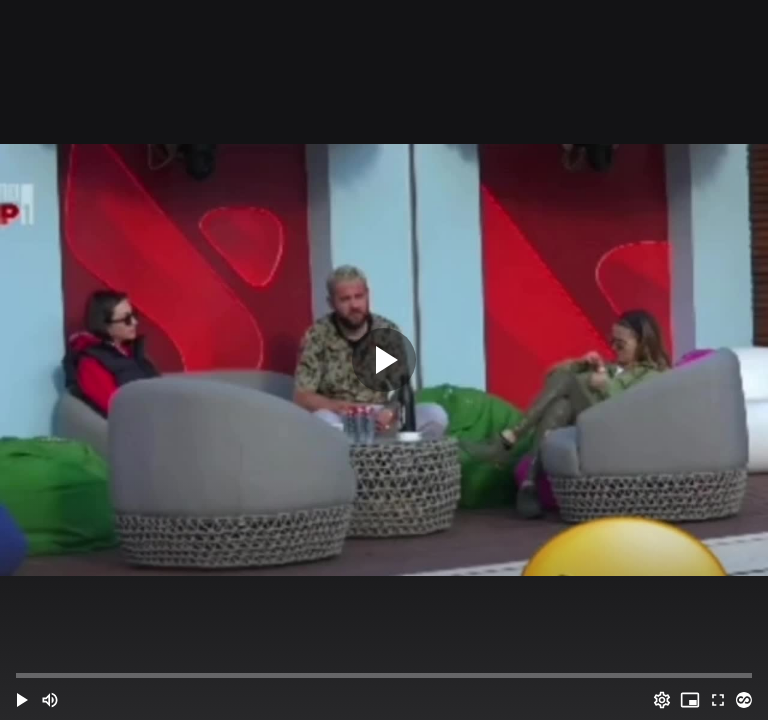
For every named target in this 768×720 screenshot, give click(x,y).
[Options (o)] (662, 700)
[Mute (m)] (50, 700)
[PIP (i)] (690, 700)
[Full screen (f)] (718, 700)
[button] (22, 700)
